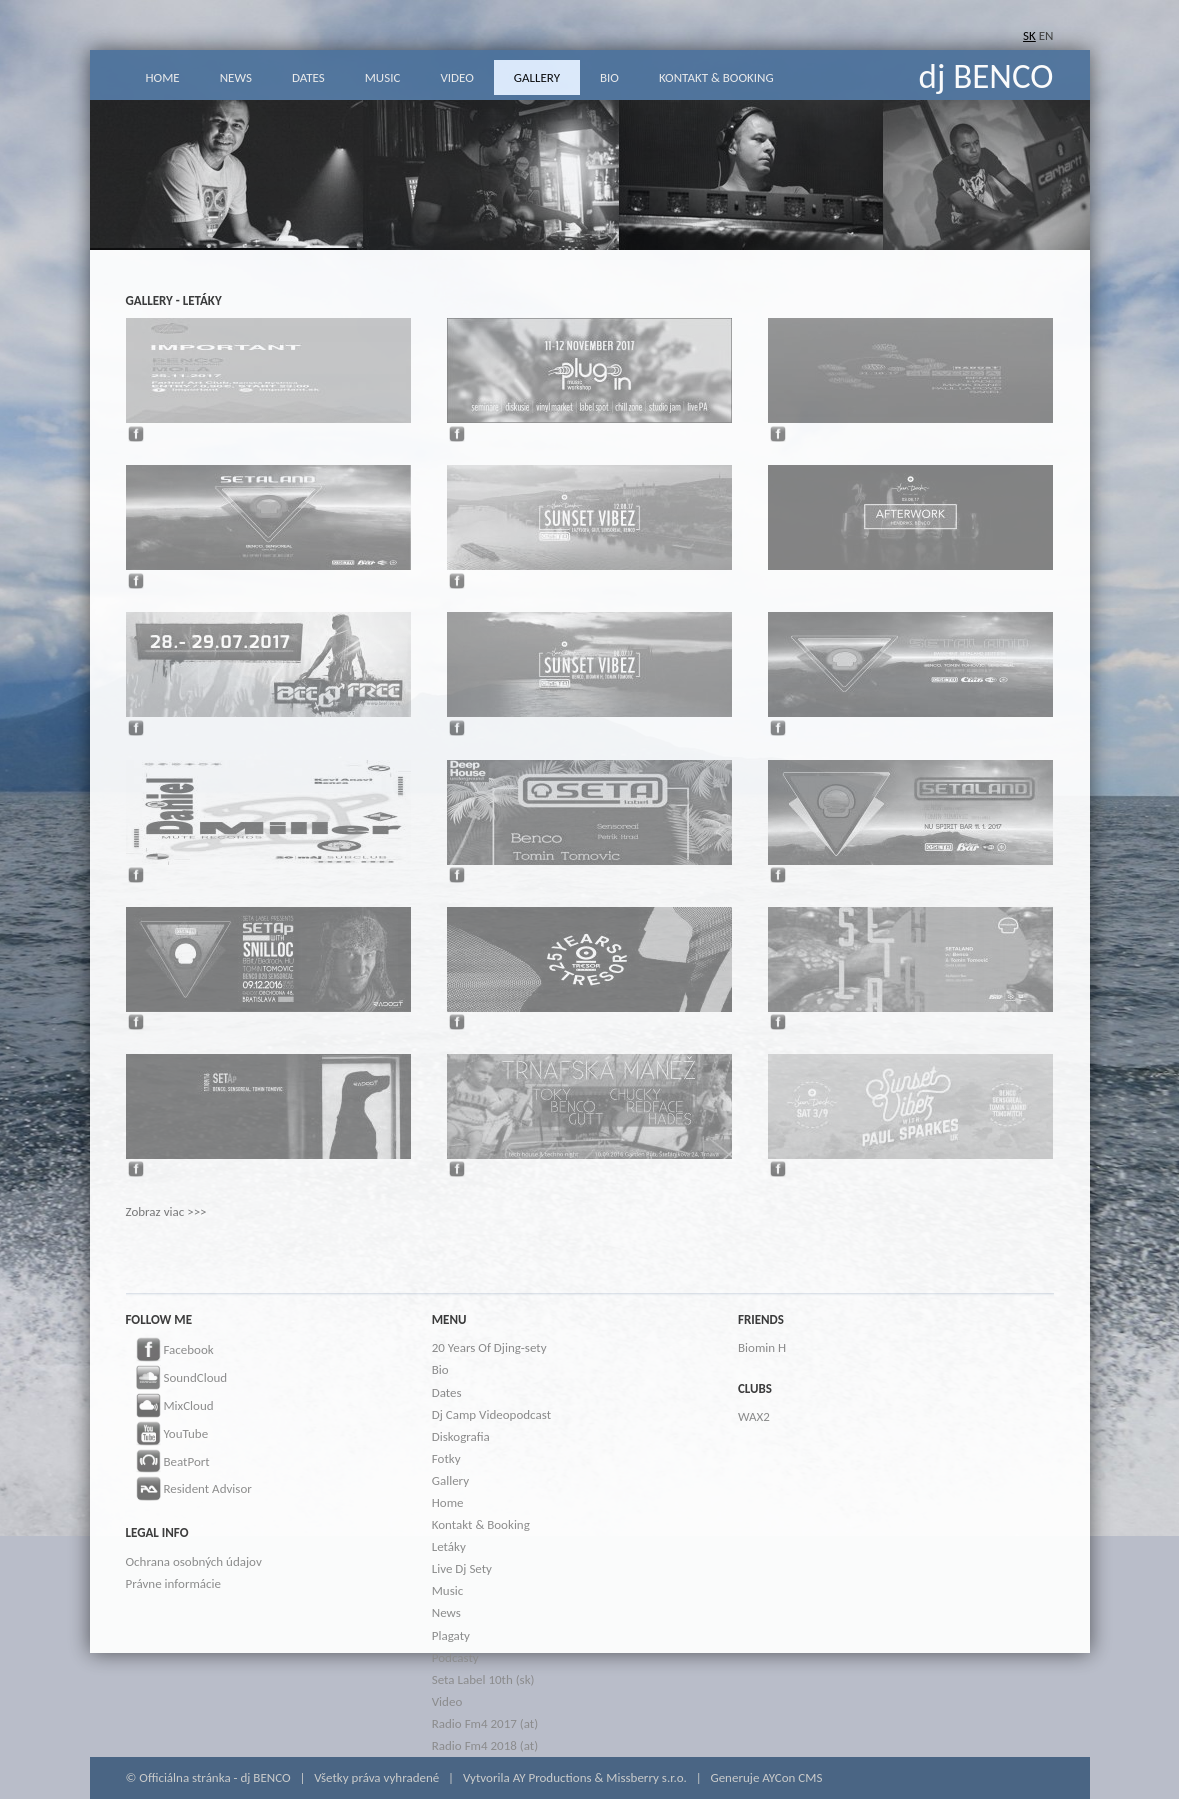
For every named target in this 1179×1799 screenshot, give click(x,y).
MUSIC (383, 77)
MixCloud (170, 1407)
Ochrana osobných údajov (194, 1561)
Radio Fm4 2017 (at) (485, 1723)
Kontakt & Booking (481, 1524)
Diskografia (461, 1436)
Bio (440, 1369)
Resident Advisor (189, 1490)
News (446, 1612)
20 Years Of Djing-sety (489, 1347)
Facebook (170, 1351)
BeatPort (168, 1463)
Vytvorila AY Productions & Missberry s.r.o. (575, 1777)
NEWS (236, 77)
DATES (308, 77)
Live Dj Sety (462, 1568)
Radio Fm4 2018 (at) (485, 1745)
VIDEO (456, 77)
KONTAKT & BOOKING (716, 77)
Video (447, 1701)
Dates (447, 1392)
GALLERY (537, 77)
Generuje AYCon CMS (766, 1777)
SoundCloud (177, 1379)
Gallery (450, 1480)
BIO (609, 77)
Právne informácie (173, 1583)
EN (1046, 35)
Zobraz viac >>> (166, 1211)
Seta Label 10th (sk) (483, 1679)
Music (448, 1590)
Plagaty (451, 1635)
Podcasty (455, 1657)
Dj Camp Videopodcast (491, 1414)
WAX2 (754, 1416)
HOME (163, 77)
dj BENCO (986, 76)
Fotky (446, 1458)
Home (448, 1502)
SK (1029, 35)
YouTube (167, 1435)
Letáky (449, 1546)
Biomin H (762, 1347)
